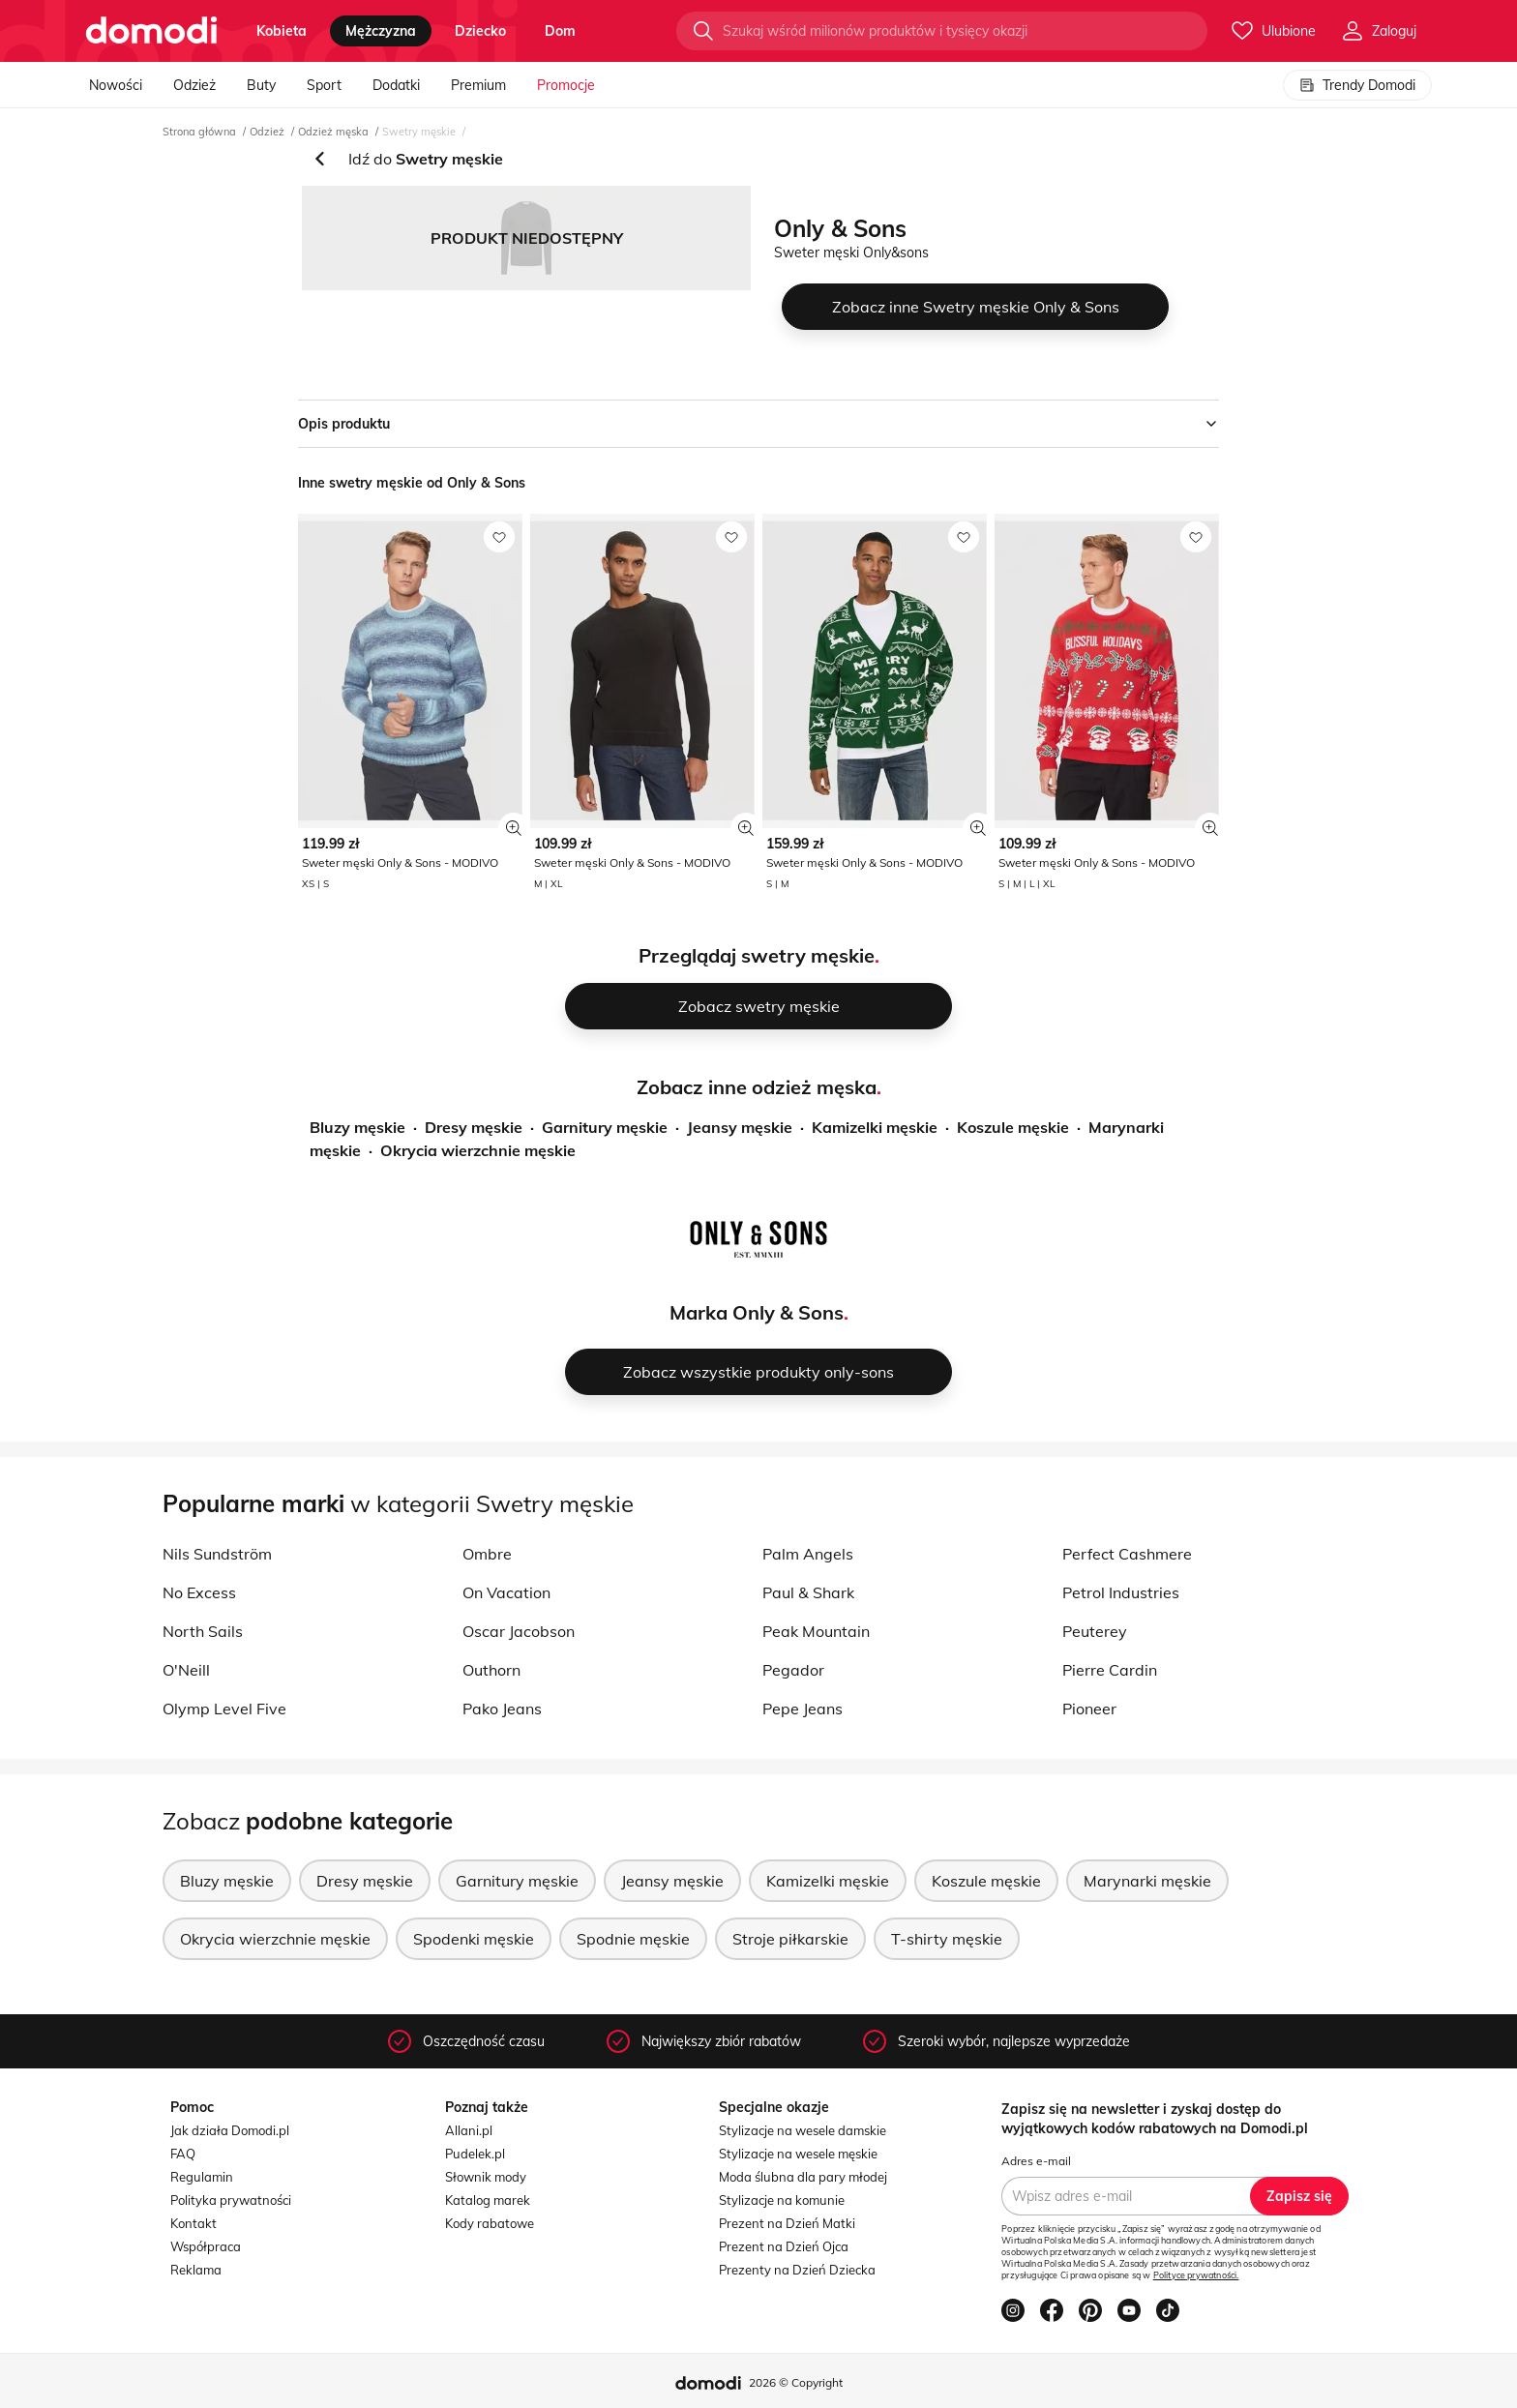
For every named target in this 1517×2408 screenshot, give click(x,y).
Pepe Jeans (802, 1708)
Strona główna (199, 131)
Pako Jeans (502, 1708)
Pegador (793, 1670)
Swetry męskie (419, 131)
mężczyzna (380, 31)
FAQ (182, 2153)
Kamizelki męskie (874, 1127)
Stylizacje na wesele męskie (798, 2153)
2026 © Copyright (796, 2382)
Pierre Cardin (1109, 1670)
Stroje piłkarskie (790, 1938)
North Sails (203, 1631)
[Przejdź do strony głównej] (151, 31)
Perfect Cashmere (1127, 1553)
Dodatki (396, 85)
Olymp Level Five (224, 1708)
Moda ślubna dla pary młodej (803, 2177)
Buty (261, 85)
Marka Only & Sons (756, 1312)
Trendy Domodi (1357, 85)
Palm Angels (807, 1553)
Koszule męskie (1013, 1127)
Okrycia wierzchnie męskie (478, 1150)
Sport (324, 85)
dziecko (480, 31)
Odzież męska (333, 131)
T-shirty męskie (946, 1938)
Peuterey (1094, 1631)
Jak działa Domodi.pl (229, 2130)
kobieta (281, 31)
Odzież (194, 85)
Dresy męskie (473, 1127)
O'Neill (186, 1670)
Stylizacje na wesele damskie (802, 2130)
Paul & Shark (808, 1592)
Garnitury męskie (605, 1127)
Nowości (115, 85)
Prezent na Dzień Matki (787, 2223)
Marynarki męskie (1147, 1880)
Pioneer (1089, 1708)
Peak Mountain (816, 1631)
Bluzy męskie (357, 1127)
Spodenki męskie (473, 1938)
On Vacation (506, 1592)
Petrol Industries (1120, 1592)
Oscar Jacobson (518, 1631)
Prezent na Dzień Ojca (783, 2246)
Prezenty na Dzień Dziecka (797, 2269)
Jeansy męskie (739, 1127)
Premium (478, 85)
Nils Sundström (217, 1553)
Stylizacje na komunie (782, 2200)
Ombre (487, 1553)
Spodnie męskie (633, 1938)
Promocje (566, 85)
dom (560, 31)
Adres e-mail (1036, 2161)
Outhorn (491, 1670)
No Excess (199, 1592)
